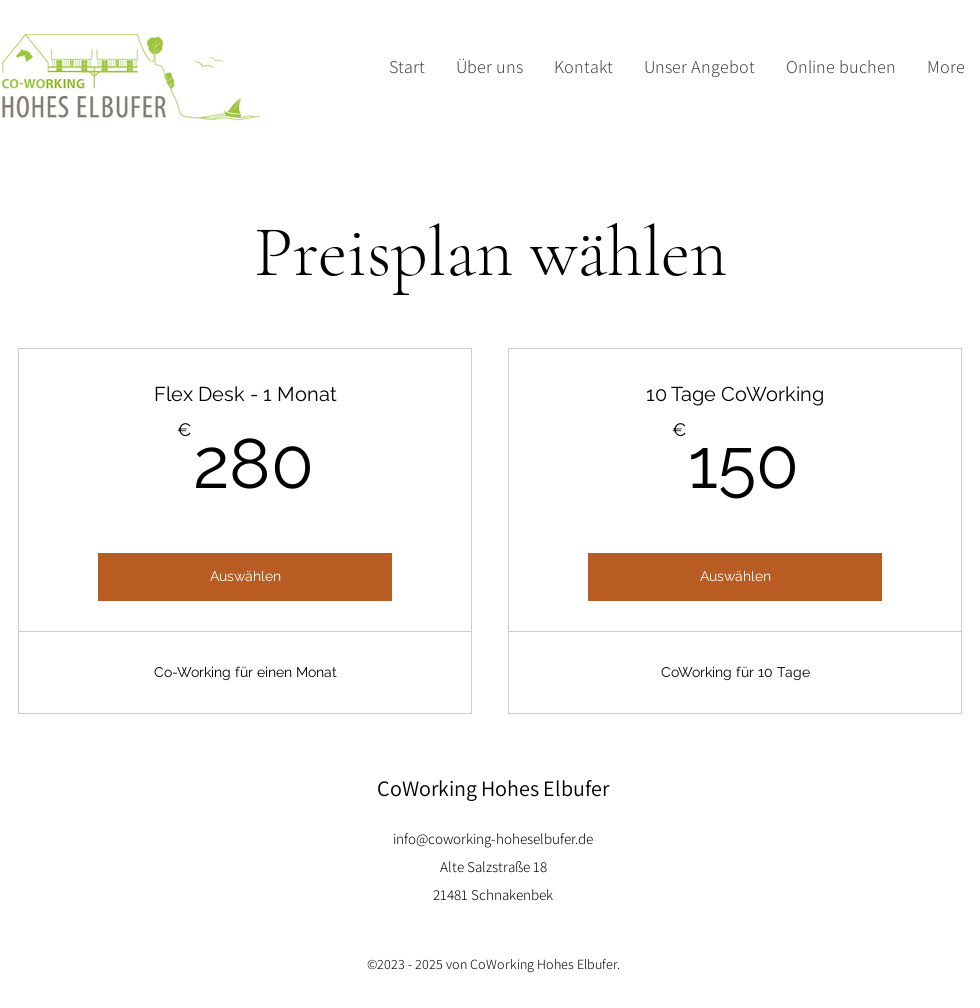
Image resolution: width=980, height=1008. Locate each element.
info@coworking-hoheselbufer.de (493, 838)
